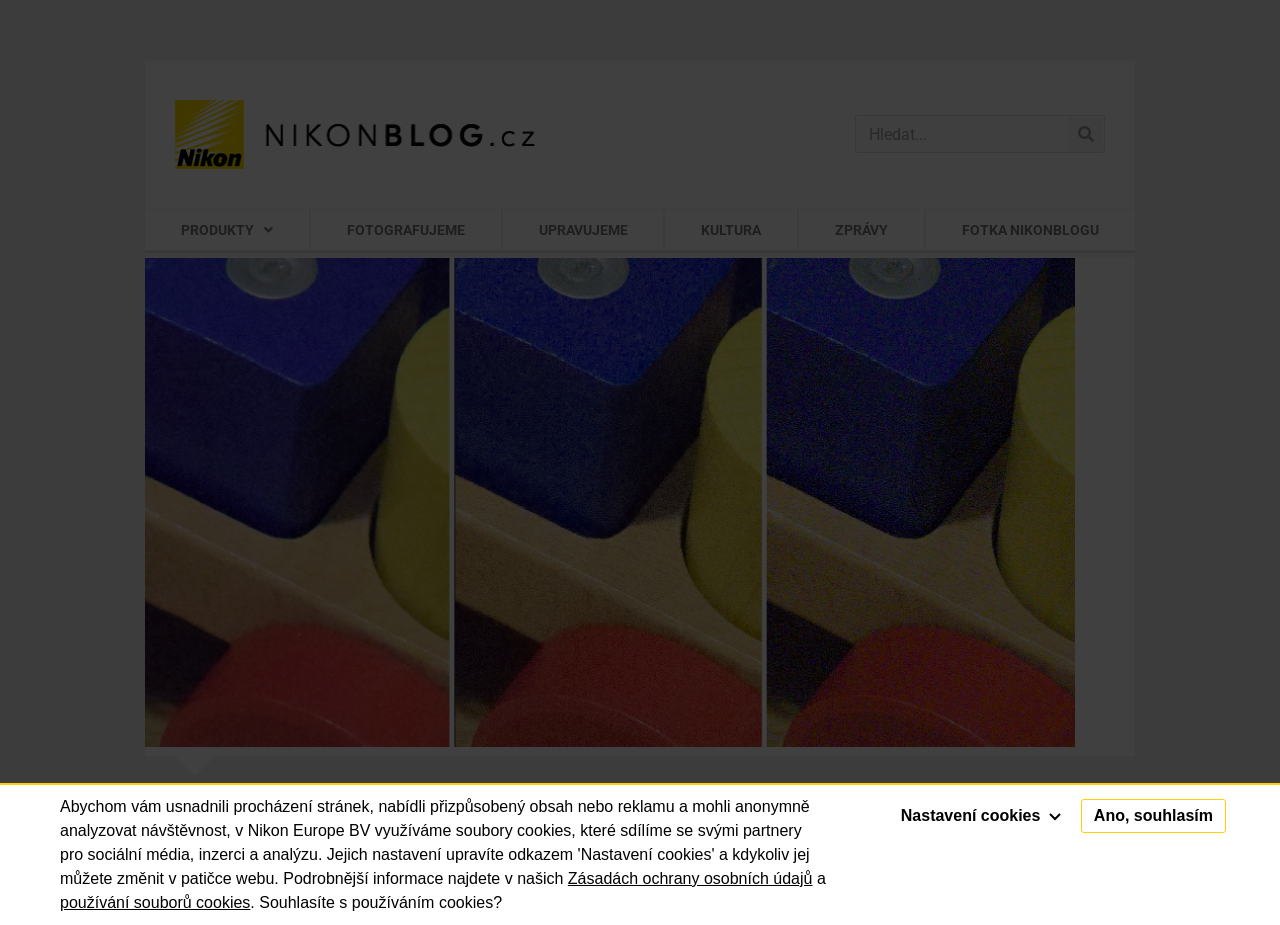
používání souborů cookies (155, 902)
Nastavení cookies (981, 815)
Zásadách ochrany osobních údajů (690, 878)
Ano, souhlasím (1153, 815)
